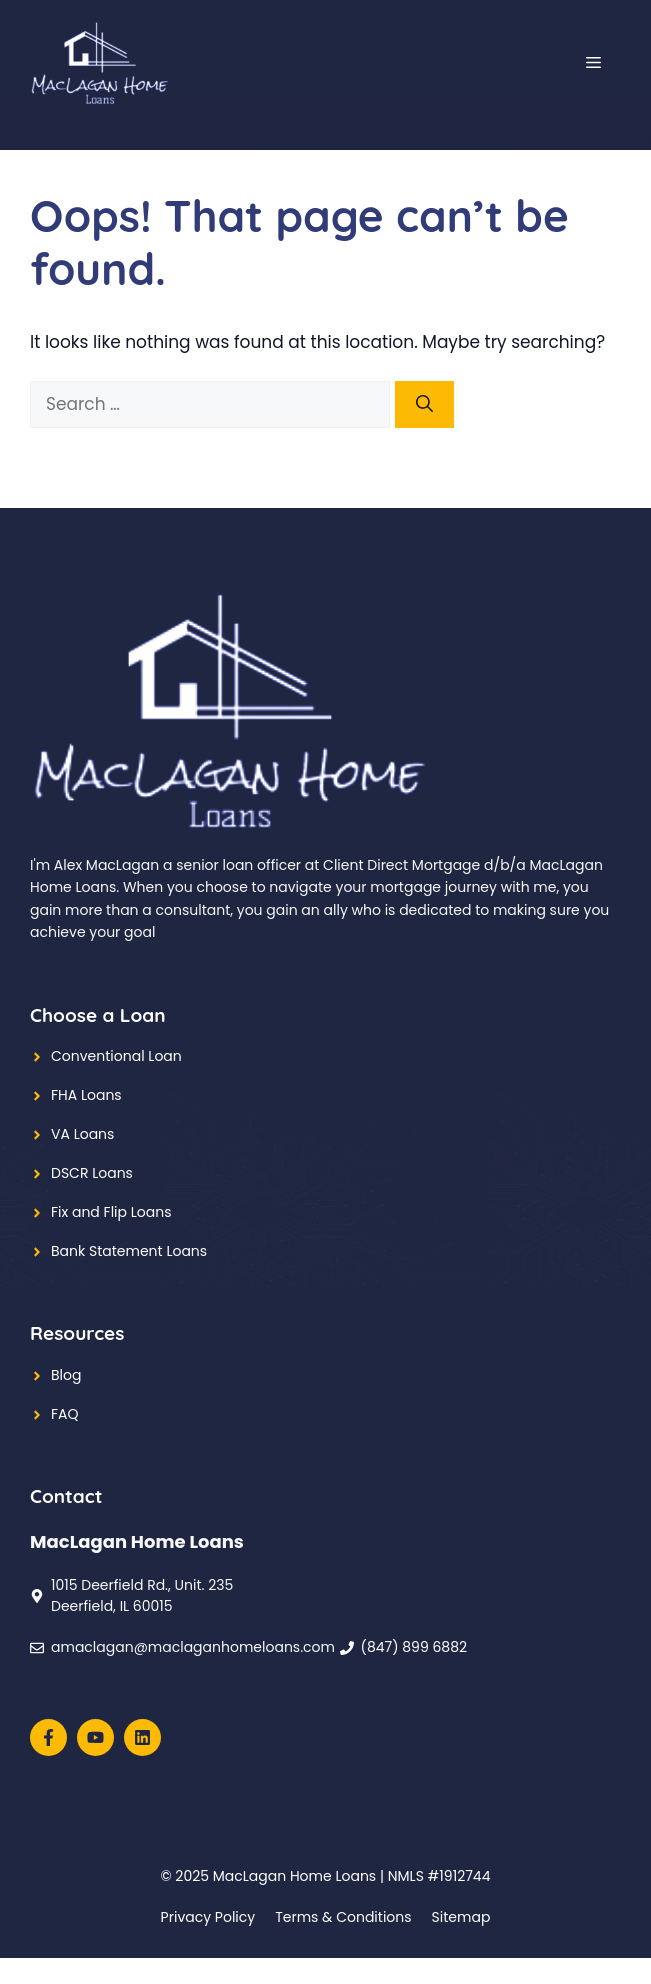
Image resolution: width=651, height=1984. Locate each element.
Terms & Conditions (343, 1917)
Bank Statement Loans (129, 1251)
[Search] (424, 405)
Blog (66, 1375)
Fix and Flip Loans (111, 1212)
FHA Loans (86, 1095)
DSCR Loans (92, 1173)
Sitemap (461, 1917)
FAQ (65, 1414)
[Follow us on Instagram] (142, 1737)
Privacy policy (208, 1917)
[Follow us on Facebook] (48, 1737)
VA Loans (82, 1134)
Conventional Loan (116, 1056)
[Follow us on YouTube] (95, 1737)
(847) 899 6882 (414, 1647)
